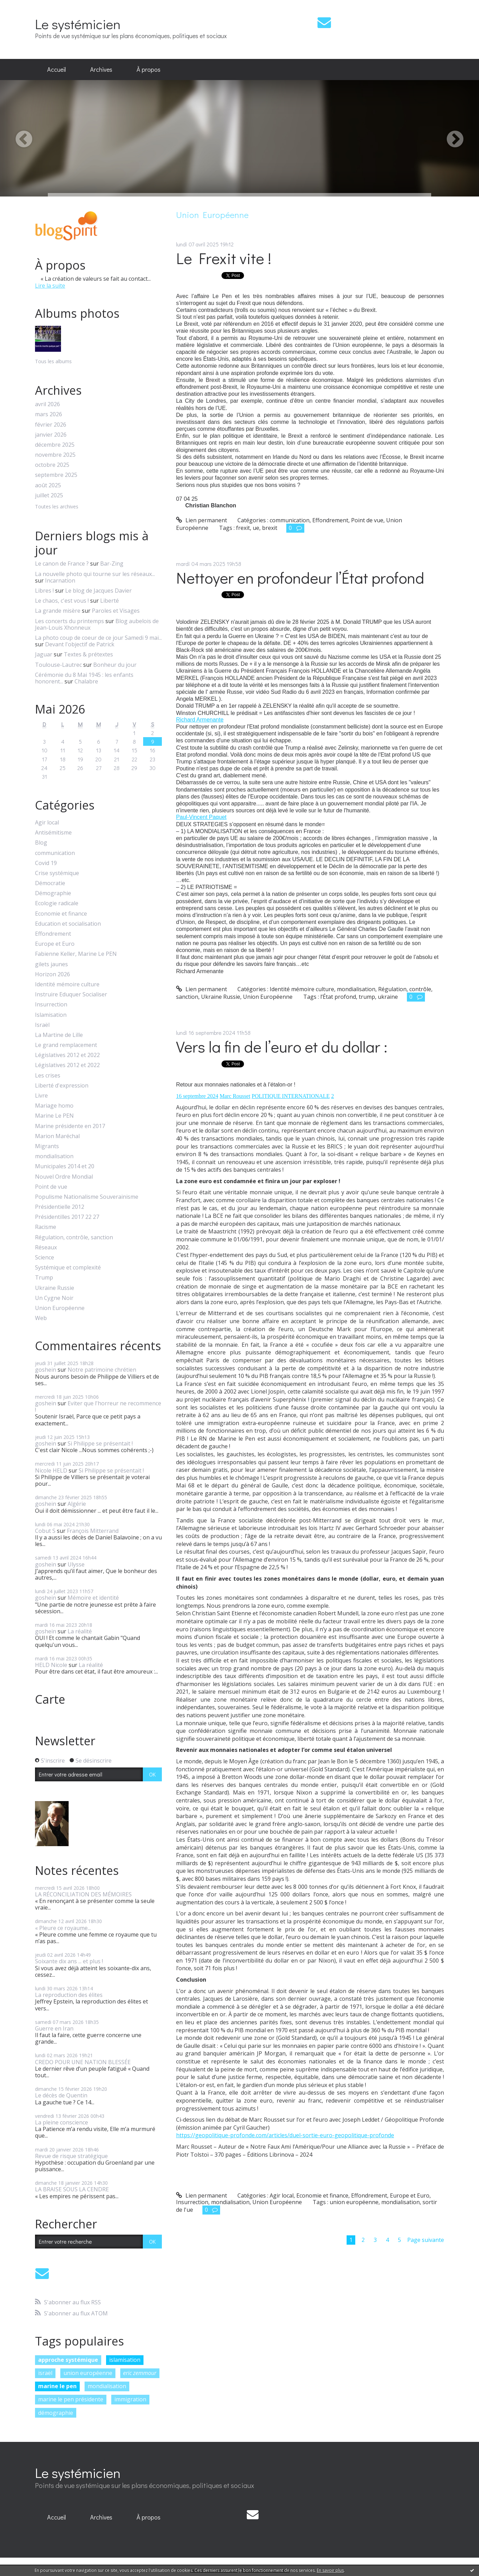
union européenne (87, 2373)
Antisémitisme (53, 832)
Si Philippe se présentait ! (100, 1443)
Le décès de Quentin (61, 2095)
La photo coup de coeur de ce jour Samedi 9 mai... (98, 637)
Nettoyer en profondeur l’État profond (300, 577)
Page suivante (425, 2240)
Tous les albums (53, 361)
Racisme (45, 1227)
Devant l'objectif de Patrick (79, 644)
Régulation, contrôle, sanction (74, 1237)
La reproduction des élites (69, 1995)
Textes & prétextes (88, 654)
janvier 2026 (51, 434)
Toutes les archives (56, 507)
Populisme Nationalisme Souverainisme (86, 1197)
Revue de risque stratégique (71, 2156)
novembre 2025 (55, 455)
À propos (148, 69)
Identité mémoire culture (67, 984)
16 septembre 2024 (197, 1096)
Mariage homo (54, 1105)
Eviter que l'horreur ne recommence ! (98, 1406)
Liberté (109, 600)
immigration (130, 2399)
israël (45, 2373)
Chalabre (86, 681)
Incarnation (60, 580)
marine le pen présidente (70, 2399)
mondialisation (54, 1156)
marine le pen (57, 2386)
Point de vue (51, 1187)
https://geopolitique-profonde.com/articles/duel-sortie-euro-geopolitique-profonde (285, 2135)
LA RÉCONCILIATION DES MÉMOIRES (83, 1894)
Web (41, 1318)
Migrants (47, 1146)
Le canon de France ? (62, 563)
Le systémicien (78, 24)
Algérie (77, 1504)
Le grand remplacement (66, 1045)
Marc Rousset (235, 1096)
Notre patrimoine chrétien (102, 1369)
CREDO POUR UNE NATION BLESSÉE (83, 2062)
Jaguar (43, 654)
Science (44, 1257)
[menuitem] (56, 69)
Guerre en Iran (54, 2028)
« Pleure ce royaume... (63, 1928)
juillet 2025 (49, 495)
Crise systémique (57, 873)
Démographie (53, 893)
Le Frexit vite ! (223, 258)
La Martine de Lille (59, 1035)
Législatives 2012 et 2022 (67, 1055)
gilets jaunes (51, 964)
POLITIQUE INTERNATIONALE (291, 1096)
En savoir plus (330, 2570)
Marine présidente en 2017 (70, 1126)
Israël (42, 1025)
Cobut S (45, 1531)
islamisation (124, 2360)
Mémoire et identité (93, 1597)
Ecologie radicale (56, 903)
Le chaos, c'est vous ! (62, 600)
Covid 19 (46, 863)
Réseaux (46, 1247)
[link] (200, 720)
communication (55, 853)
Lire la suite (50, 285)
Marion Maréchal (57, 1136)
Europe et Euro (55, 944)
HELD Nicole (51, 1665)
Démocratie (50, 883)
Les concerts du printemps (69, 621)
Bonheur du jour (115, 665)
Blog (41, 842)
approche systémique (68, 2360)
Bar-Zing (111, 563)
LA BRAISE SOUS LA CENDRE (72, 2189)
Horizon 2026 (52, 974)
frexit (243, 528)
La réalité (80, 1631)
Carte (50, 1699)
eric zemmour (139, 2373)
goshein (45, 1369)
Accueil (56, 69)
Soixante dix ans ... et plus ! (69, 1961)
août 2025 (48, 485)
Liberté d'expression (61, 1085)
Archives (101, 69)
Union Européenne (60, 1308)
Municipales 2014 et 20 (64, 1166)
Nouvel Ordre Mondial (64, 1176)
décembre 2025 (55, 445)
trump (367, 997)
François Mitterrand (93, 1531)
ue (256, 528)
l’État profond (338, 997)
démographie (55, 2413)
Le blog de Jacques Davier (98, 590)
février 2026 (50, 424)
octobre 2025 (52, 465)
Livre (41, 1095)
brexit (269, 528)
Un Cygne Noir (54, 1298)
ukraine (388, 997)
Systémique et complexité (68, 1267)
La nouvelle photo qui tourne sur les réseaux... (95, 574)
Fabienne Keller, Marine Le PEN (76, 954)
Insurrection (51, 1004)
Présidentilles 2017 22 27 (67, 1217)
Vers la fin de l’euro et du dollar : (281, 1046)
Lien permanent (201, 520)
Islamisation (51, 1015)
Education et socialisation (68, 923)
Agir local (47, 822)
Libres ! (44, 590)
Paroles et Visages (116, 610)
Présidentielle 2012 (59, 1207)
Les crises (47, 1075)
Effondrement (53, 934)
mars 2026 (48, 414)
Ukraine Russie (54, 1288)
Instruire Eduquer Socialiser (71, 994)
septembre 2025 (56, 475)
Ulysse (76, 1564)
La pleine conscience (61, 2122)
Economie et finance (61, 913)
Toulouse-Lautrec (58, 665)
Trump (44, 1277)
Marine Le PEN (54, 1115)
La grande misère (57, 610)
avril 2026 (47, 404)
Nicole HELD (51, 1470)
